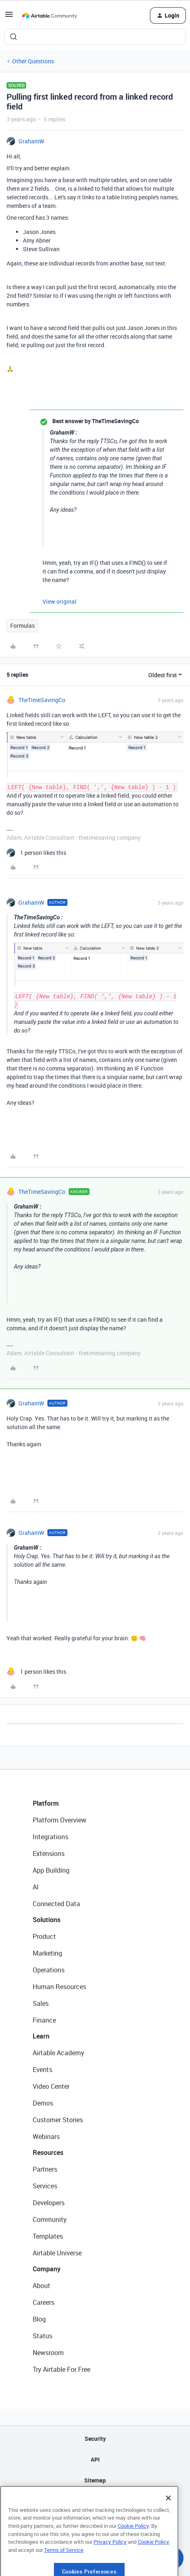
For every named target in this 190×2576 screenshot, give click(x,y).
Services (45, 2185)
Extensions (49, 1853)
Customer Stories (58, 2119)
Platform (46, 1803)
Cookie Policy (133, 2549)
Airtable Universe (57, 2252)
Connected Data (56, 1903)
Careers (43, 2302)
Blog (39, 2319)
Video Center (51, 2086)
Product (44, 1936)
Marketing (47, 1953)
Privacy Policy (110, 2565)
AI (36, 1886)
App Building (51, 1870)
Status (42, 2335)
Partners (45, 2169)
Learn (41, 2036)
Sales (41, 2003)
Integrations (50, 1836)
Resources (48, 2152)
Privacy (95, 2501)
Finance (44, 2020)
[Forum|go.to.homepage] (49, 15)
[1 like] (36, 852)
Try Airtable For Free (61, 2369)
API (95, 2459)
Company (46, 2268)
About (41, 2285)
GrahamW (31, 141)
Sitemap (95, 2480)
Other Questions (33, 61)
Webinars (46, 2136)
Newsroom (48, 2352)
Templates (48, 2236)
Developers (49, 2202)
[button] (9, 17)
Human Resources (59, 1986)
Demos (43, 2103)
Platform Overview (59, 1819)
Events (42, 2069)
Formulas (22, 625)
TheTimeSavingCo (41, 700)
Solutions (46, 1919)
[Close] (168, 2521)
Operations (49, 1969)
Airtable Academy (58, 2052)
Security (95, 2438)
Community (50, 2219)
